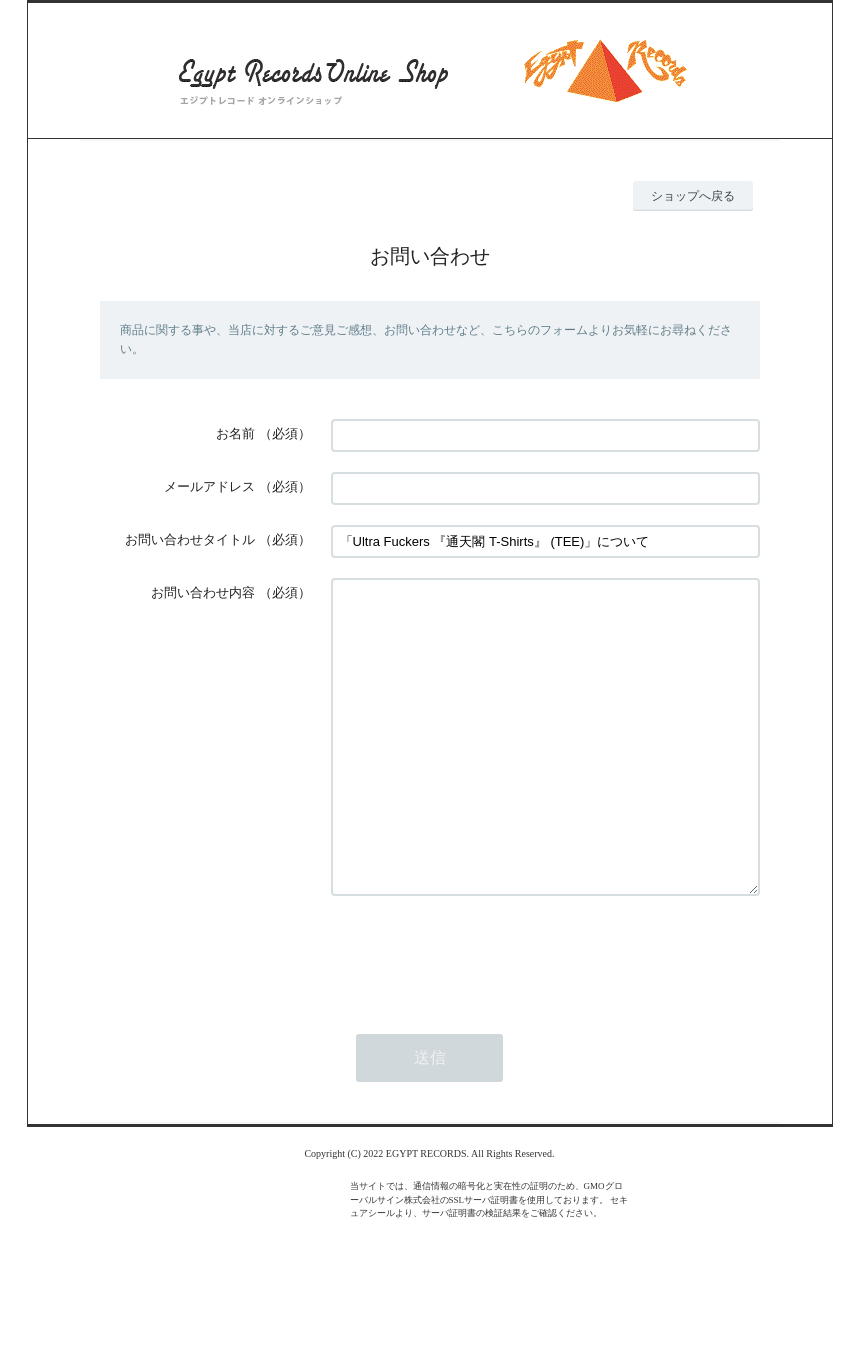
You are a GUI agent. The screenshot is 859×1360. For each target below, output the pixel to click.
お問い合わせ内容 (203, 592)
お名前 (235, 433)
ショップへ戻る (693, 196)
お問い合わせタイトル (190, 539)
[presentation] (483, 1015)
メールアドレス (209, 486)
